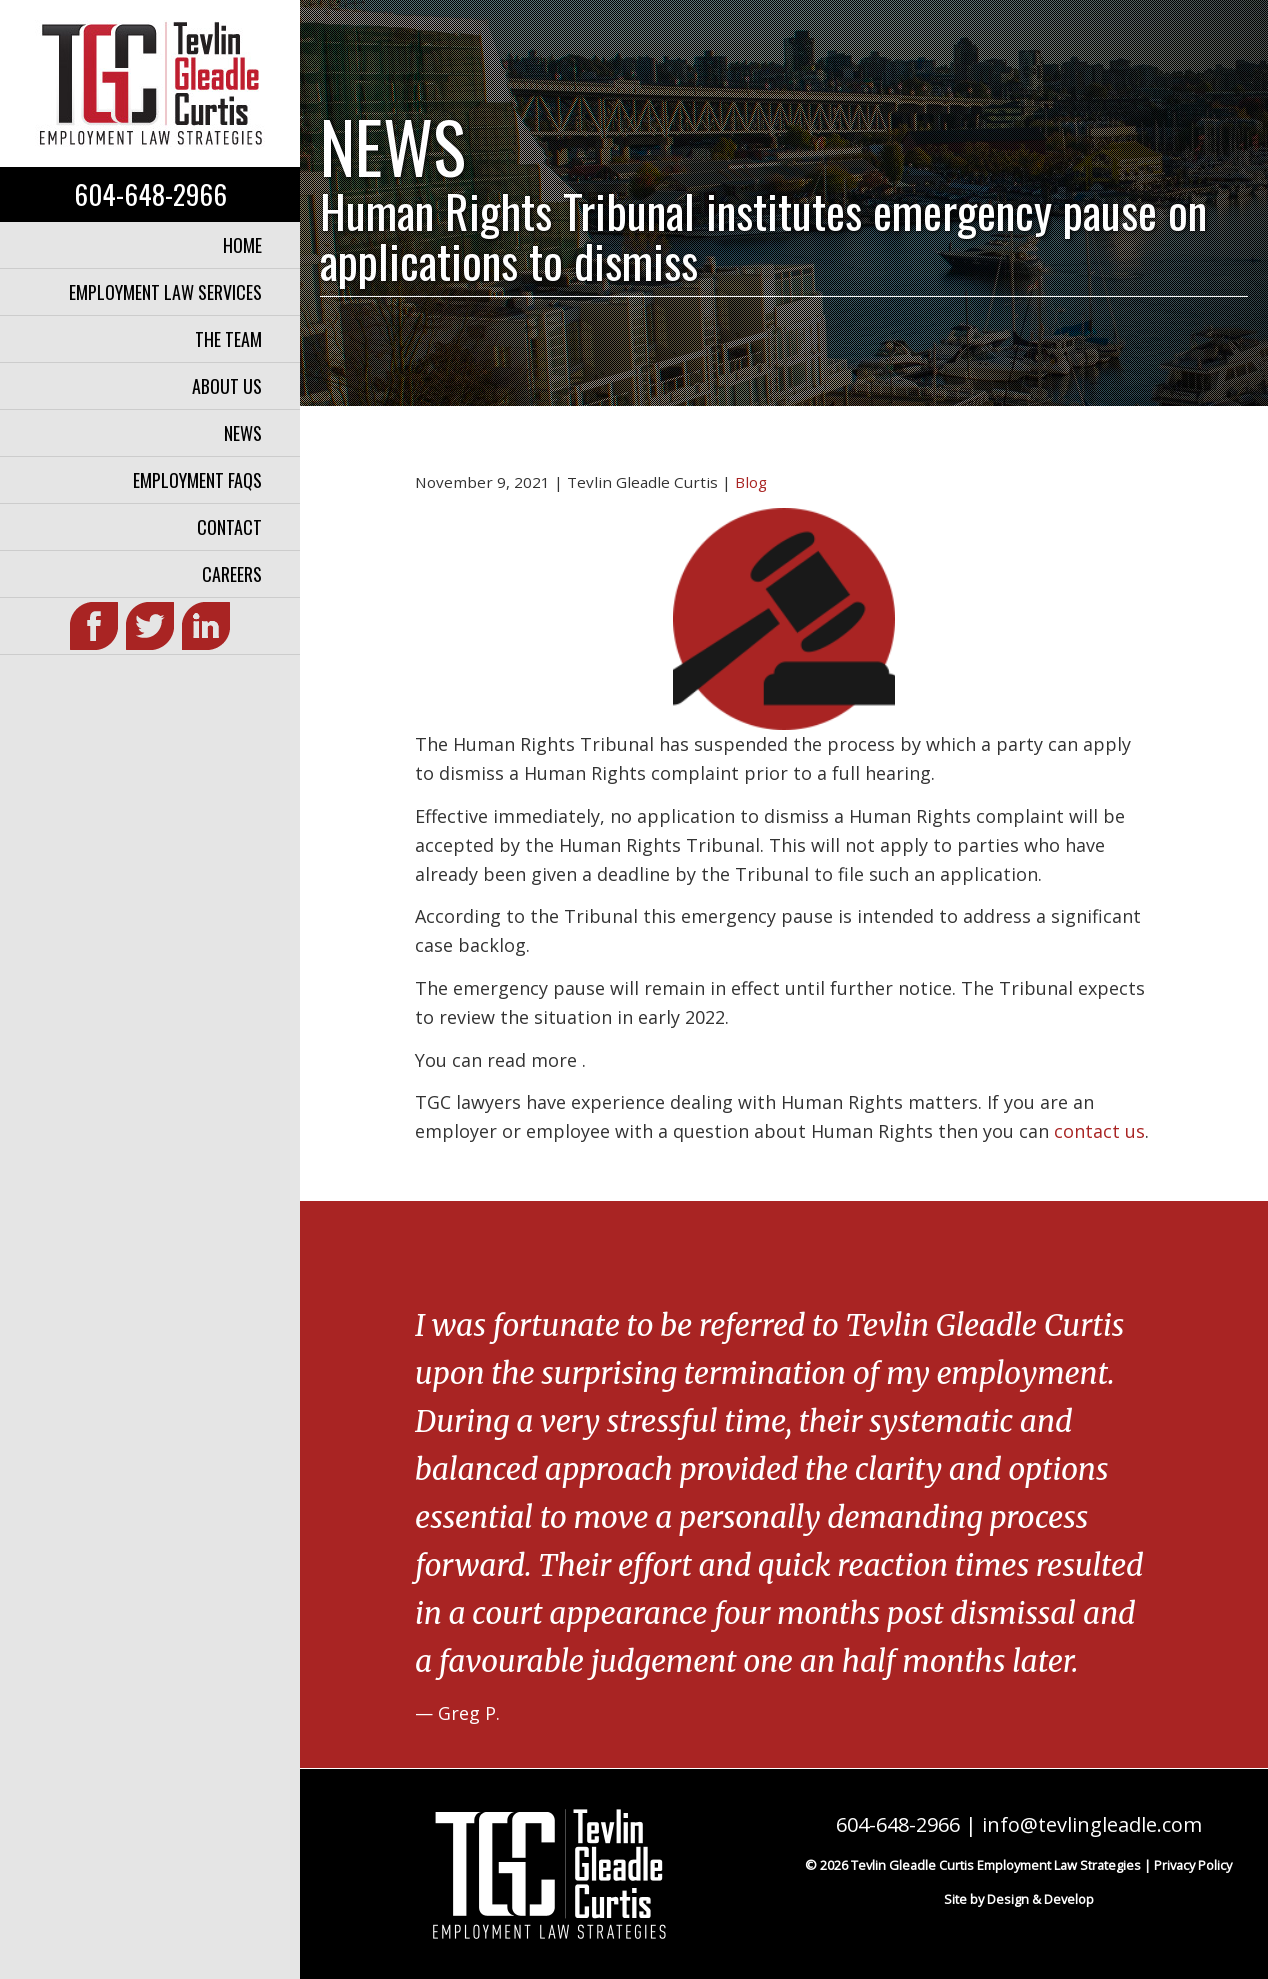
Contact (229, 527)
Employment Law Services (165, 292)
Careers (232, 574)
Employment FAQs (197, 480)
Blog (751, 482)
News (243, 433)
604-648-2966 (150, 194)
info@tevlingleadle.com (1092, 1824)
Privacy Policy (1193, 1865)
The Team (228, 339)
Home (242, 245)
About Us (227, 386)
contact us (1099, 1131)
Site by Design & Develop (1019, 1899)
